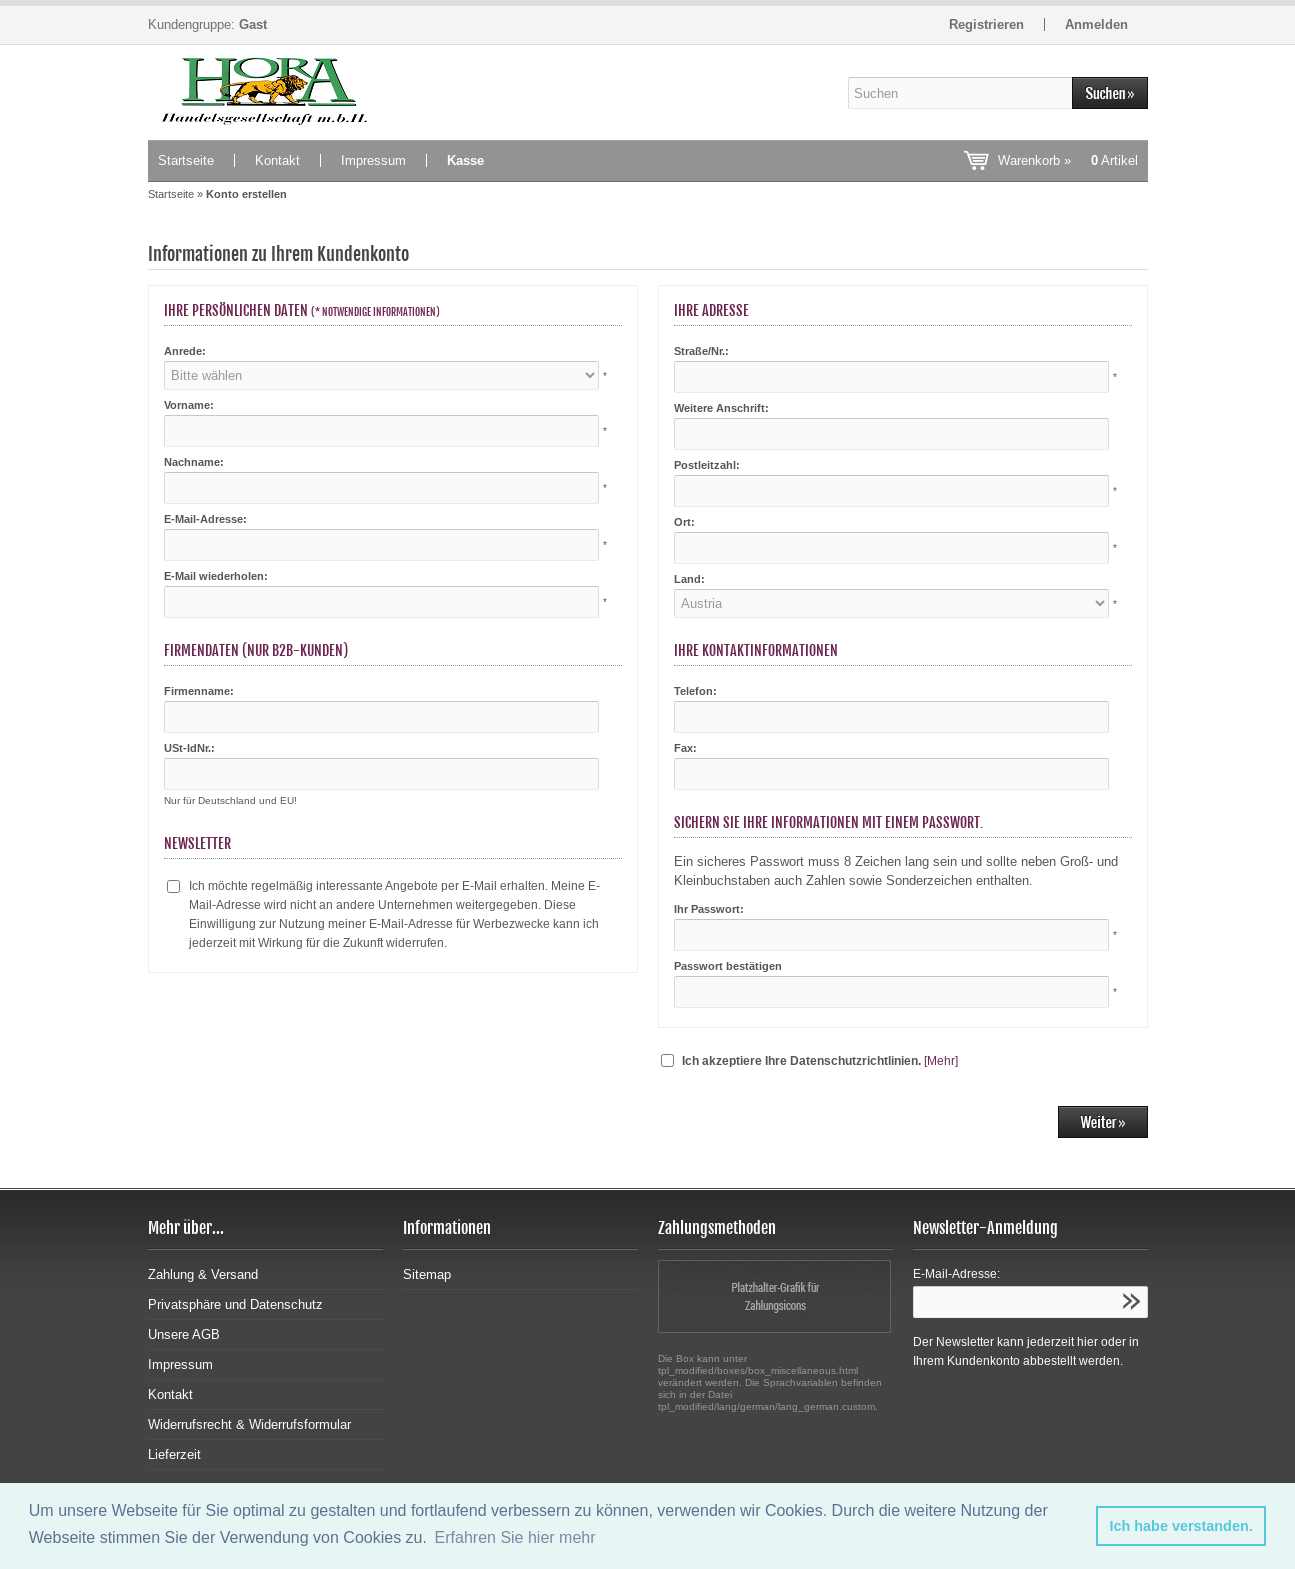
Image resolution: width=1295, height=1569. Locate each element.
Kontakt (277, 160)
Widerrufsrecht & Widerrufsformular (249, 1424)
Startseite (186, 160)
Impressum (373, 160)
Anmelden (1096, 24)
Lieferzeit (174, 1454)
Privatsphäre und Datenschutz (235, 1304)
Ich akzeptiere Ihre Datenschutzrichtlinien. (801, 1061)
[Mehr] (941, 1061)
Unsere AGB (184, 1334)
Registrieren (986, 24)
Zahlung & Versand (203, 1274)
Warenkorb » (1068, 160)
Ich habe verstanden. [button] (1181, 1526)
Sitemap (427, 1274)
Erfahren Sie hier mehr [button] (515, 1537)
